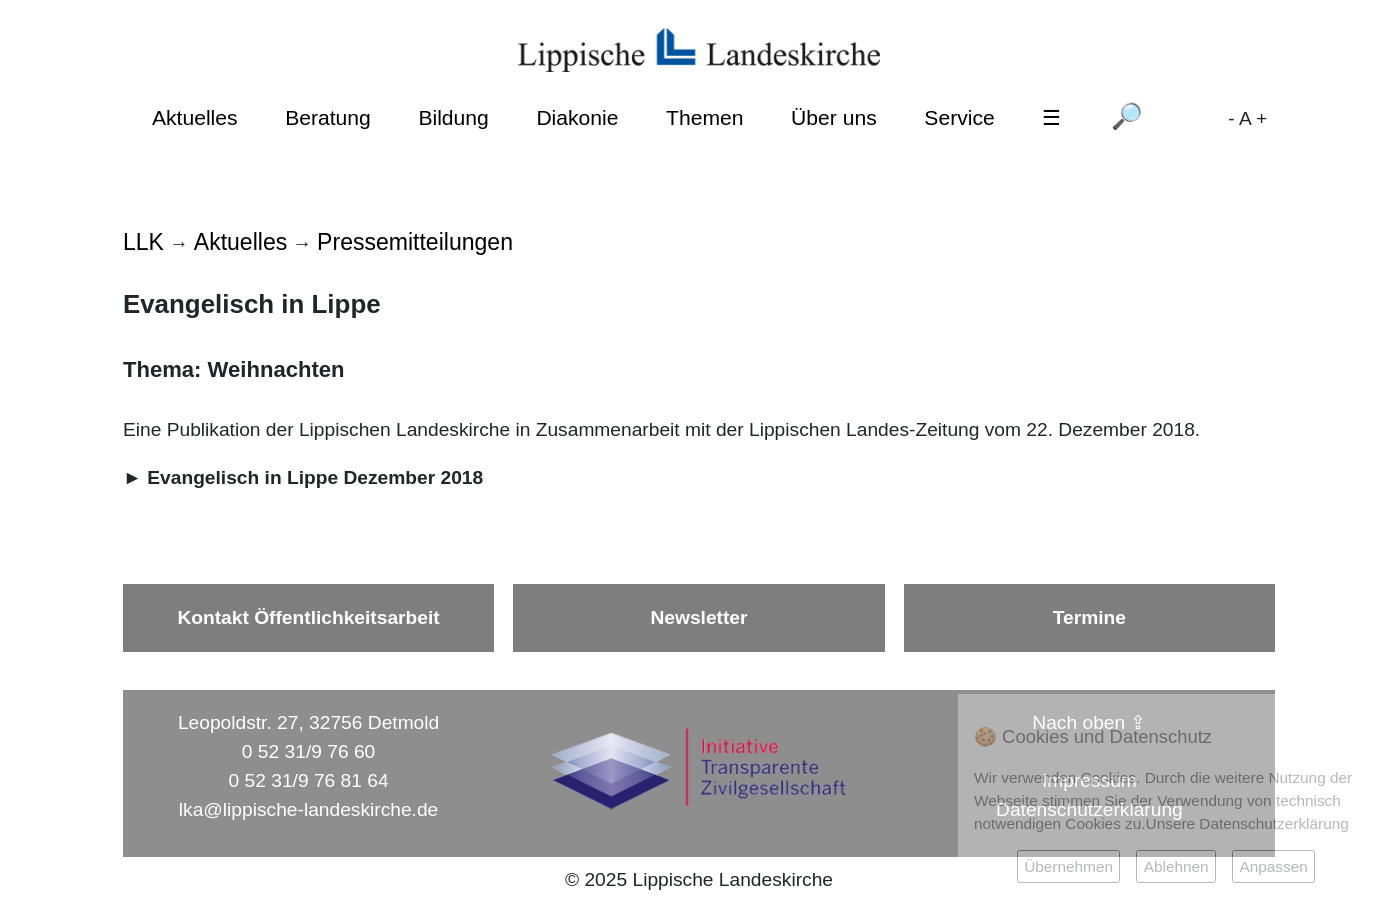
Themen (704, 117)
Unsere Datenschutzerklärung (1247, 823)
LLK (143, 242)
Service (959, 117)
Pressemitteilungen (415, 242)
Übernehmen (1068, 866)
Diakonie (577, 117)
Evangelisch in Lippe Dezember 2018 (315, 477)
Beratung (328, 117)
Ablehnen (1176, 866)
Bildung (453, 117)
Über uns (834, 117)
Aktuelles (195, 117)
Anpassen (1273, 866)
